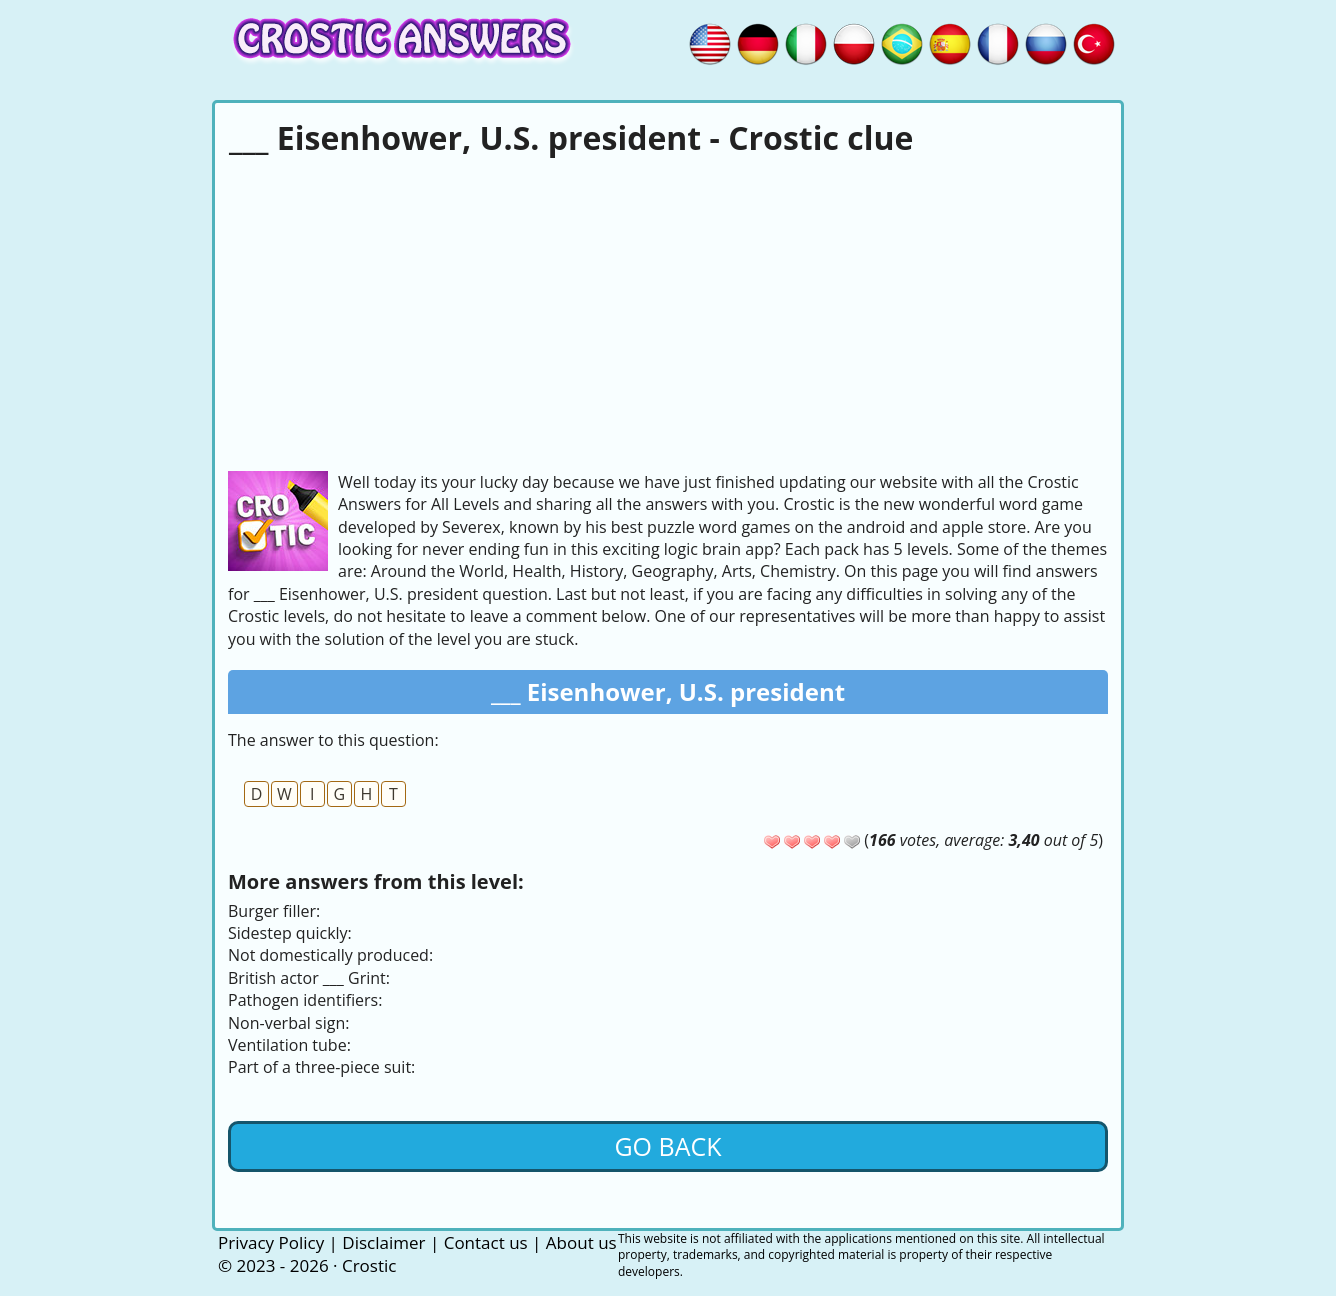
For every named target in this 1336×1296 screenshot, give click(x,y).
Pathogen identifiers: (305, 1000)
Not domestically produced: (330, 955)
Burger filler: (274, 911)
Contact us (486, 1242)
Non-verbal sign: (288, 1023)
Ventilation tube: (289, 1045)
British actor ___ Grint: (309, 978)
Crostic (369, 1265)
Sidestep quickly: (290, 933)
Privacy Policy (271, 1242)
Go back (667, 1146)
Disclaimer (383, 1242)
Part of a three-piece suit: (321, 1067)
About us (581, 1242)
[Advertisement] (668, 311)
